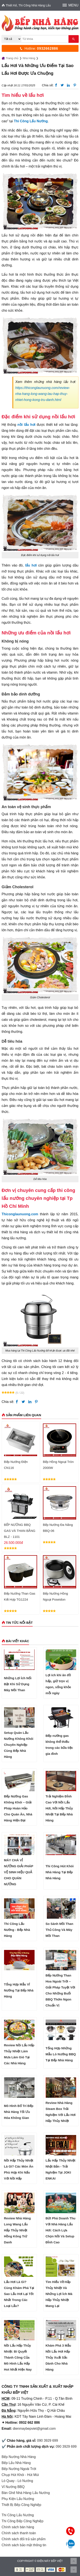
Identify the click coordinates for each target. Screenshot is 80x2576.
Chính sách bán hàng (18, 2527)
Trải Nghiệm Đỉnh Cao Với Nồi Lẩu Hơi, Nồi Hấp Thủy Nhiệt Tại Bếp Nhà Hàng (59, 1808)
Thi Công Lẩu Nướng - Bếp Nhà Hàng (17, 1930)
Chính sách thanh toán (19, 2533)
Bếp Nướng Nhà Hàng (19, 2457)
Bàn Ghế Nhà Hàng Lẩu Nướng (26, 2493)
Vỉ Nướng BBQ (13, 2487)
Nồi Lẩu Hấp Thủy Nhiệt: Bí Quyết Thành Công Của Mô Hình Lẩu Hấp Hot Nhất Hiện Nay (18, 2357)
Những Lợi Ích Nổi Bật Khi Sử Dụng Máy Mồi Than (18, 1684)
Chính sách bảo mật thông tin (24, 2545)
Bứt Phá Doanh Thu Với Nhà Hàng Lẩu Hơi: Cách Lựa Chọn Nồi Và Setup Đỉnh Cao (61, 2230)
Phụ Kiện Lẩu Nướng (18, 2499)
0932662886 (47, 48)
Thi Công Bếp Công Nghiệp (23, 2521)
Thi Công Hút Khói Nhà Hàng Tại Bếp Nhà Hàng (60, 1872)
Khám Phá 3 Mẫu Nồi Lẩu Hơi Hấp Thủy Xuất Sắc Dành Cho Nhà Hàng (58, 2357)
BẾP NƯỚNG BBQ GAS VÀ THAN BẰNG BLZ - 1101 (19, 1530)
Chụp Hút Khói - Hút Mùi (20, 2475)
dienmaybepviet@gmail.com (34, 2428)
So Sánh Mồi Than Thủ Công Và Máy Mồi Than (59, 1930)
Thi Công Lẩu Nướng (18, 2515)
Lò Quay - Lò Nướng (17, 2481)
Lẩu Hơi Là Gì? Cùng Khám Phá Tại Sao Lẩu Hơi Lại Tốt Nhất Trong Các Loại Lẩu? (19, 2294)
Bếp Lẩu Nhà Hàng (16, 2463)
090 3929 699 (47, 2440)
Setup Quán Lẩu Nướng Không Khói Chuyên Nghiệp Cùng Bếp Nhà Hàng (18, 1744)
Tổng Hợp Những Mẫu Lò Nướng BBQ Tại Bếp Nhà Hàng (61, 2054)
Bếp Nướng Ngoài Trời (19, 2469)
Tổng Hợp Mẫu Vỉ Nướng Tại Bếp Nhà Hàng (18, 1990)
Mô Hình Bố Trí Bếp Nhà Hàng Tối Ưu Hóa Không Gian (18, 2112)
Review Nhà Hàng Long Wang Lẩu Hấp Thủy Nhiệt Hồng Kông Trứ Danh (17, 2230)
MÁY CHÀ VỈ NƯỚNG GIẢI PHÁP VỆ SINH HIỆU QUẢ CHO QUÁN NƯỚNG (18, 1872)
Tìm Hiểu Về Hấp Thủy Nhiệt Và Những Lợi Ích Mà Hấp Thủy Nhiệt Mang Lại (59, 2294)
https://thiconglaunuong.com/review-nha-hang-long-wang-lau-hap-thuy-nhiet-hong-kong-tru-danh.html (42, 394)
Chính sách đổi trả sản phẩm (24, 2539)
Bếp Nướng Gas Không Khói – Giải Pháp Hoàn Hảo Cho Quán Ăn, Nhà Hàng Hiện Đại (18, 1808)
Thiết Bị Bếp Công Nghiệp (21, 2505)
